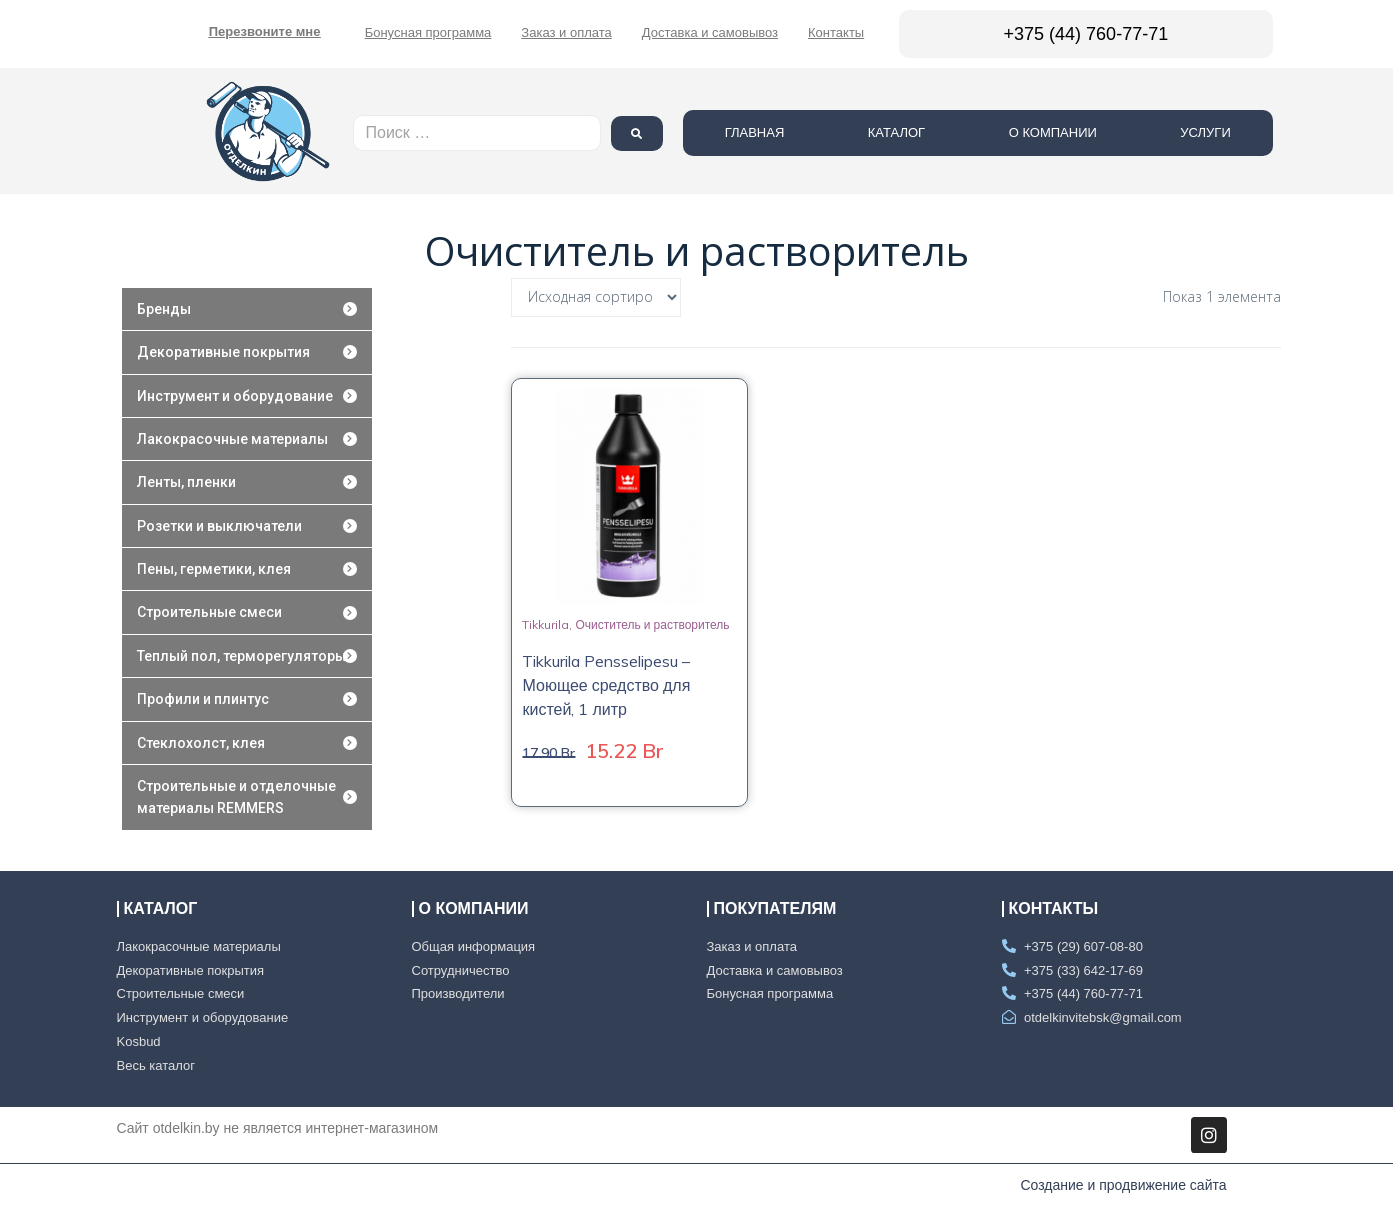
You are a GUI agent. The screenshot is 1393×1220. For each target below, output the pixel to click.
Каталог (953, 132)
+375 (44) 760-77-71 (1086, 34)
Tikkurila (545, 624)
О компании (1110, 132)
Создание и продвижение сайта (1123, 1185)
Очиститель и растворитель (652, 624)
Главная (812, 132)
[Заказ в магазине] (596, 297)
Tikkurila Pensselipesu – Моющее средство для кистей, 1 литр (606, 685)
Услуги (1263, 132)
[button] (265, 31)
